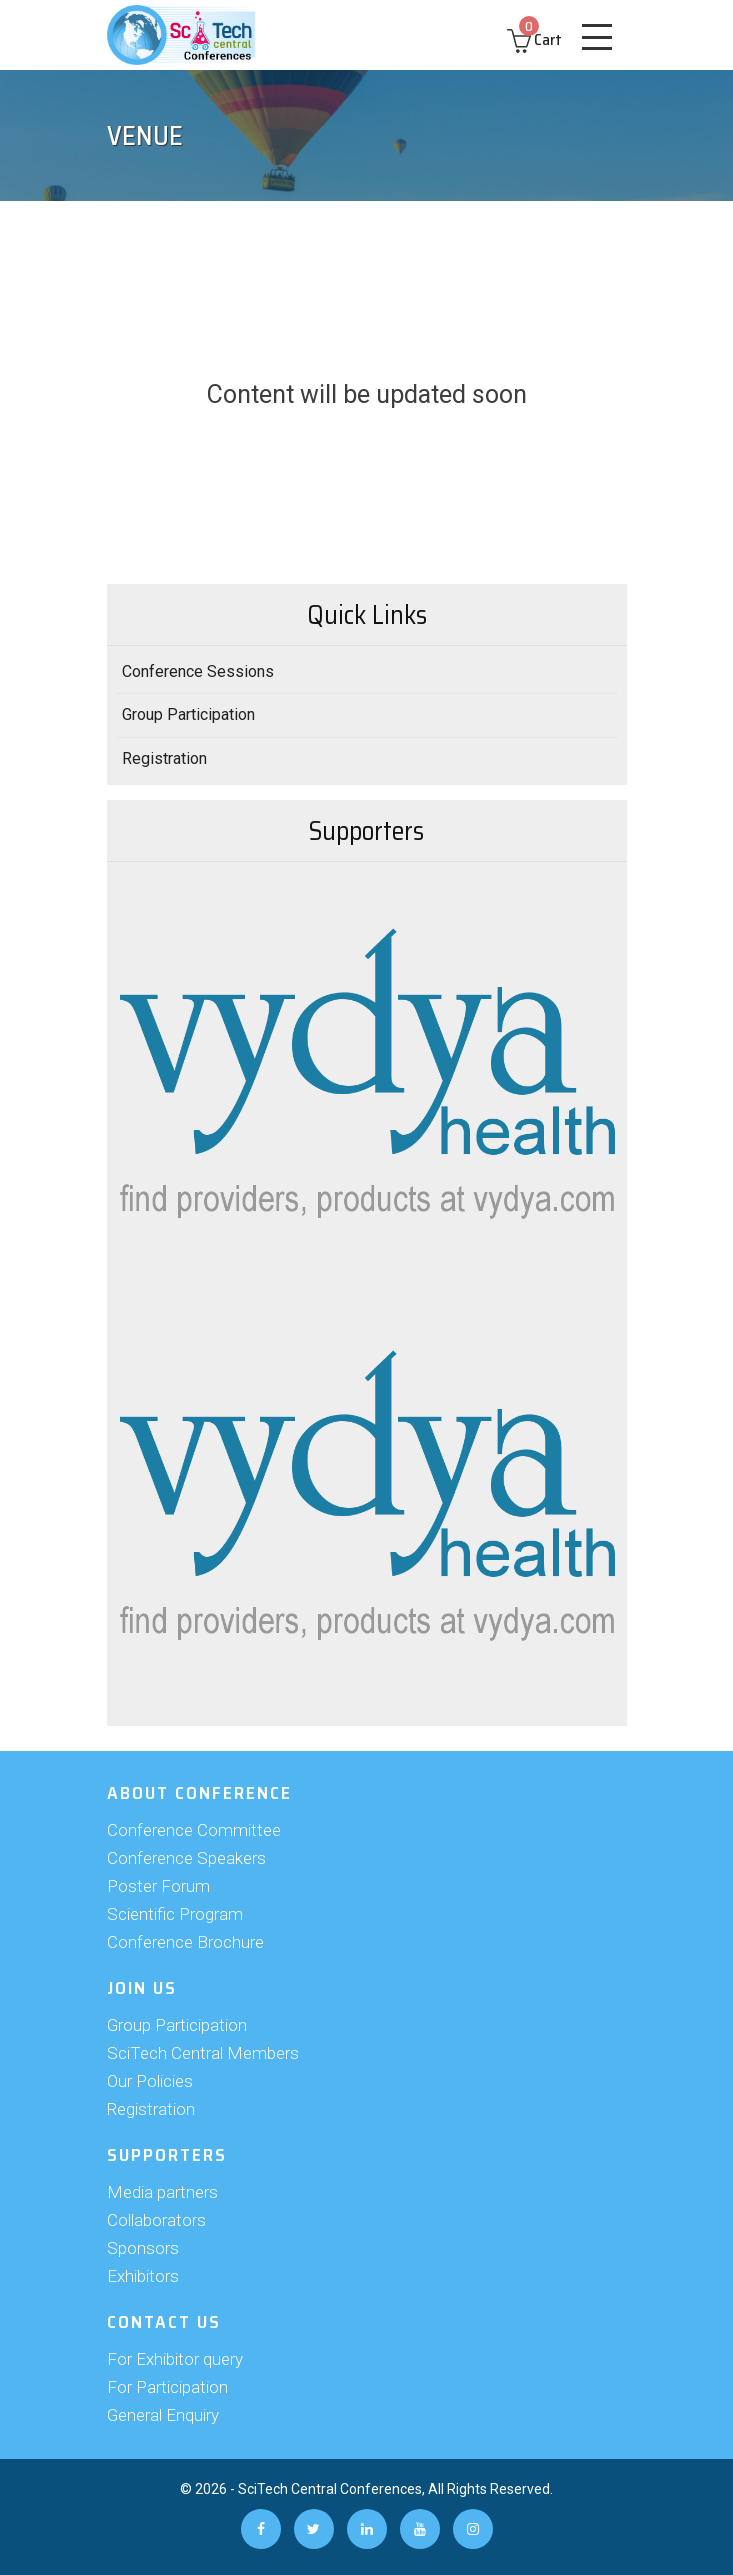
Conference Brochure (185, 1942)
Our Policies (150, 2081)
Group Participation (188, 714)
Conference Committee (194, 1830)
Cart (534, 39)
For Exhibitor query (175, 2359)
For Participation (167, 2387)
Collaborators (156, 2220)
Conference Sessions (198, 671)
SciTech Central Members (203, 2053)
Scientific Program (175, 1914)
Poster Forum (158, 1886)
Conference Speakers (186, 1858)
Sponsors (143, 2248)
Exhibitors (143, 2276)
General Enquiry (163, 2415)
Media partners (162, 2192)
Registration (164, 758)
